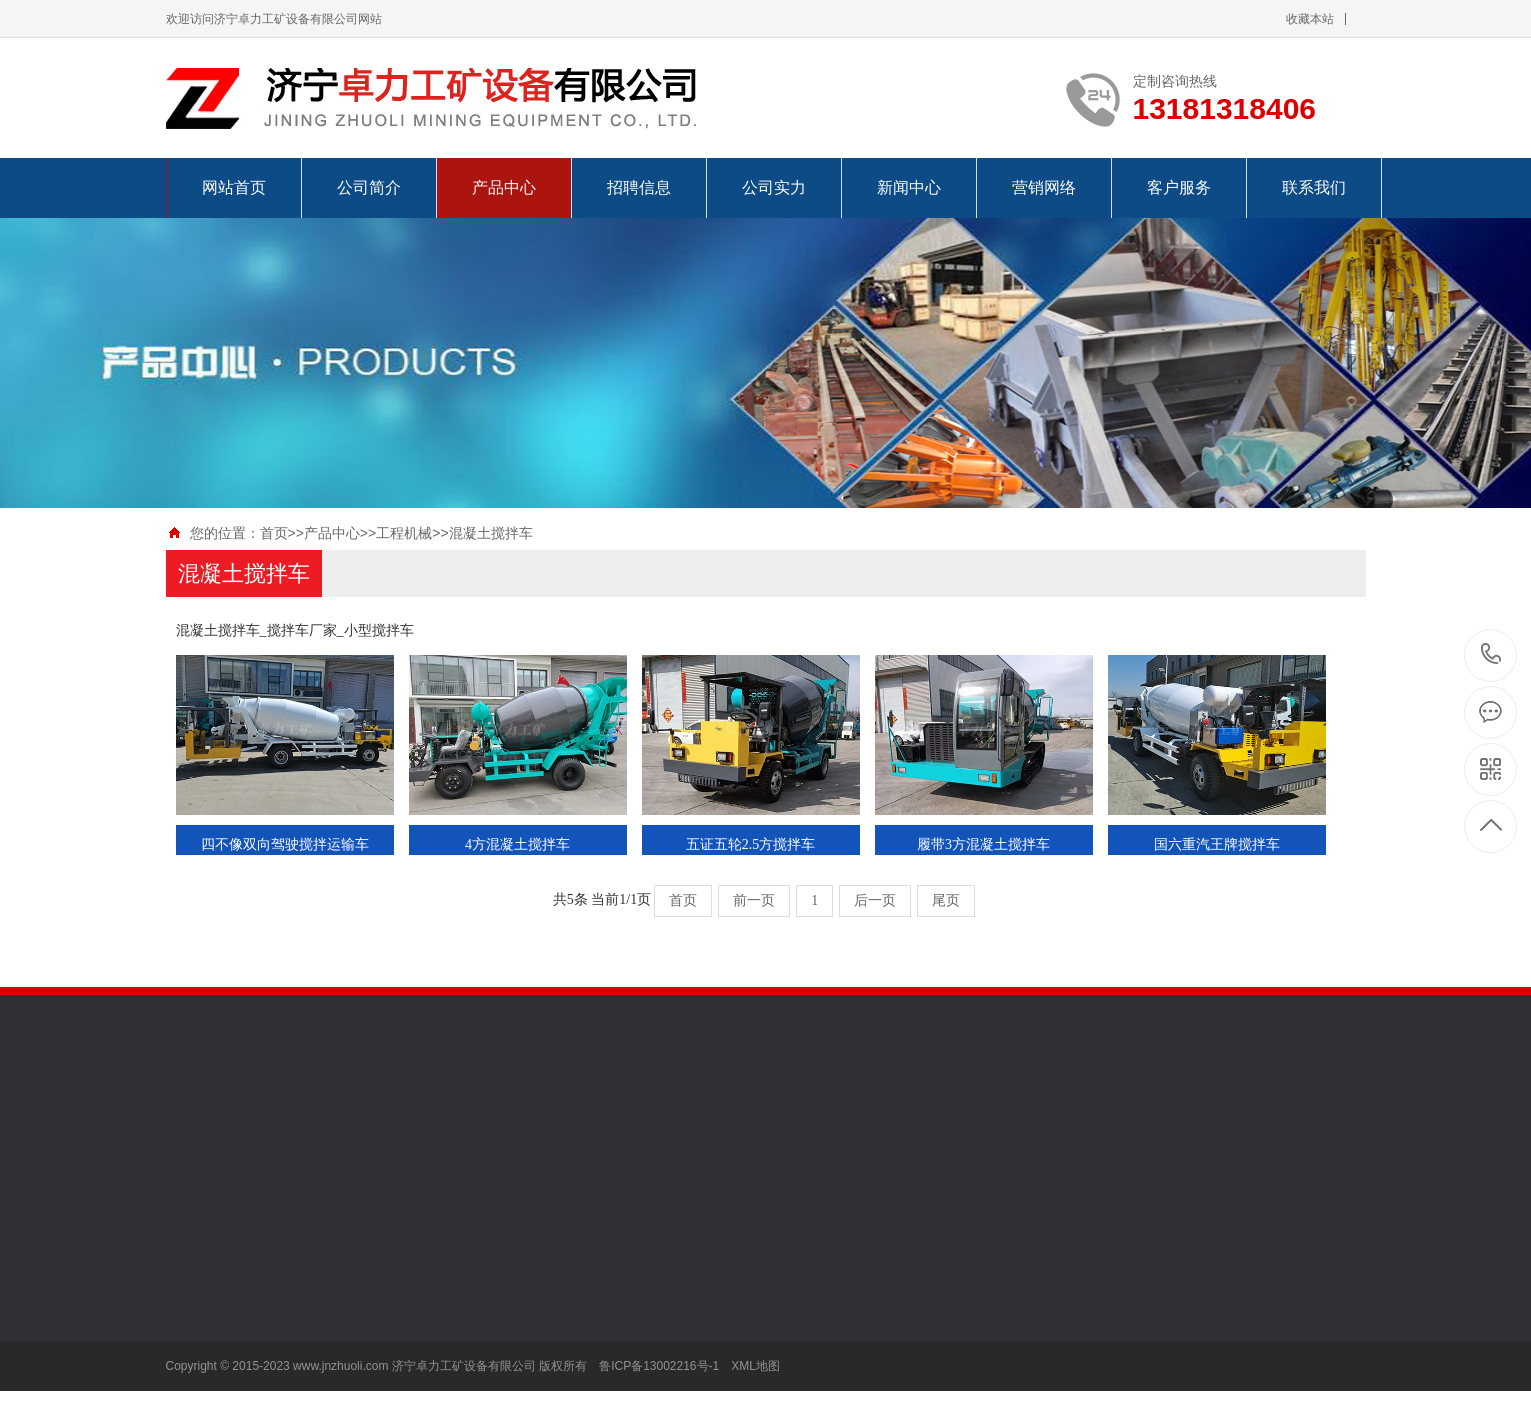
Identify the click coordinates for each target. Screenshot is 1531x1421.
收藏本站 (1310, 19)
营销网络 (1044, 187)
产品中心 (504, 187)
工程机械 (404, 533)
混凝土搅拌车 (491, 533)
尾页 (946, 900)
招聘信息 (639, 187)
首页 (274, 533)
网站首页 (234, 187)
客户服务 (1179, 187)
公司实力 (774, 187)
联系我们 (1314, 187)
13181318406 (1491, 654)
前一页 (754, 900)
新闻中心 (909, 187)
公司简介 (369, 187)
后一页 (875, 900)
